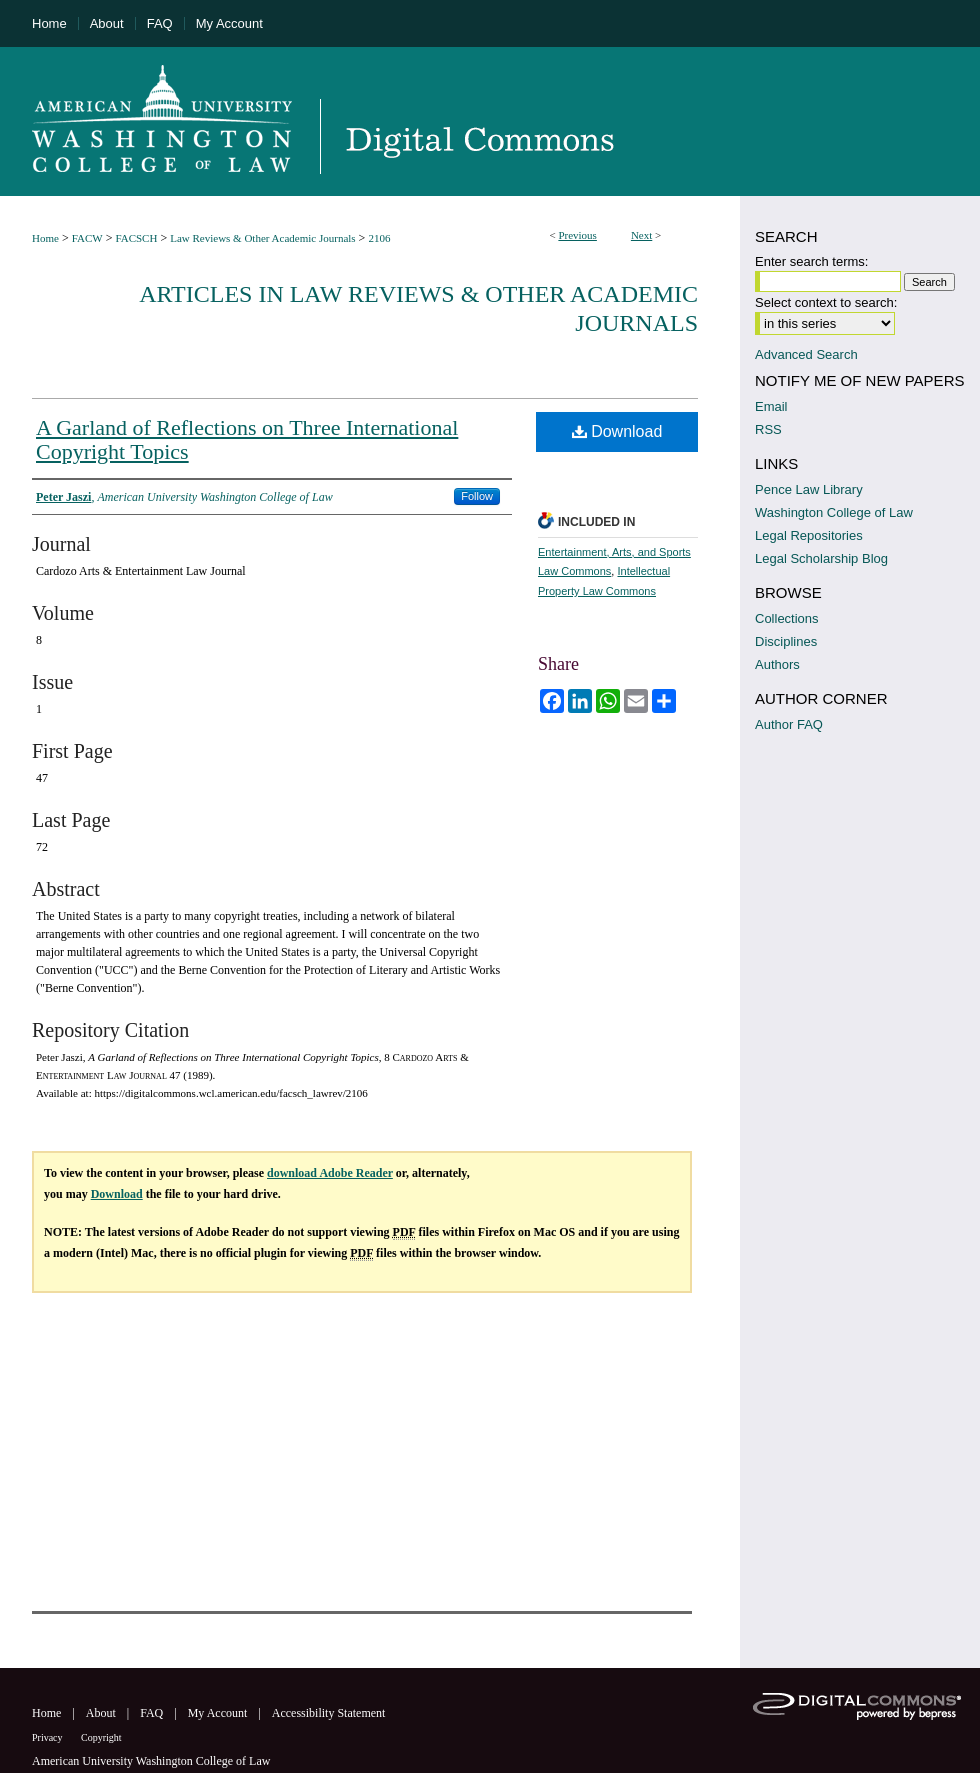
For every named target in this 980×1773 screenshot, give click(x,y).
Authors (777, 664)
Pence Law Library (809, 489)
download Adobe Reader (330, 1173)
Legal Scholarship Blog (821, 558)
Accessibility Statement (329, 1713)
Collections (787, 618)
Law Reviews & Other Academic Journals (262, 238)
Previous (577, 235)
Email (771, 406)
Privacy (48, 1737)
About (102, 1713)
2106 (379, 238)
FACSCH (136, 238)
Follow (477, 496)
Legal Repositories (809, 535)
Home (45, 238)
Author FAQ (789, 724)
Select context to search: (826, 302)
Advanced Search (806, 354)
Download (617, 431)
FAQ (153, 1713)
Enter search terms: (811, 261)
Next (641, 235)
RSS (768, 429)
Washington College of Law (834, 512)
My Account (219, 1713)
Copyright (101, 1737)
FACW (87, 238)
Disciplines (786, 641)
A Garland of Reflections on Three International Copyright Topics (247, 439)
